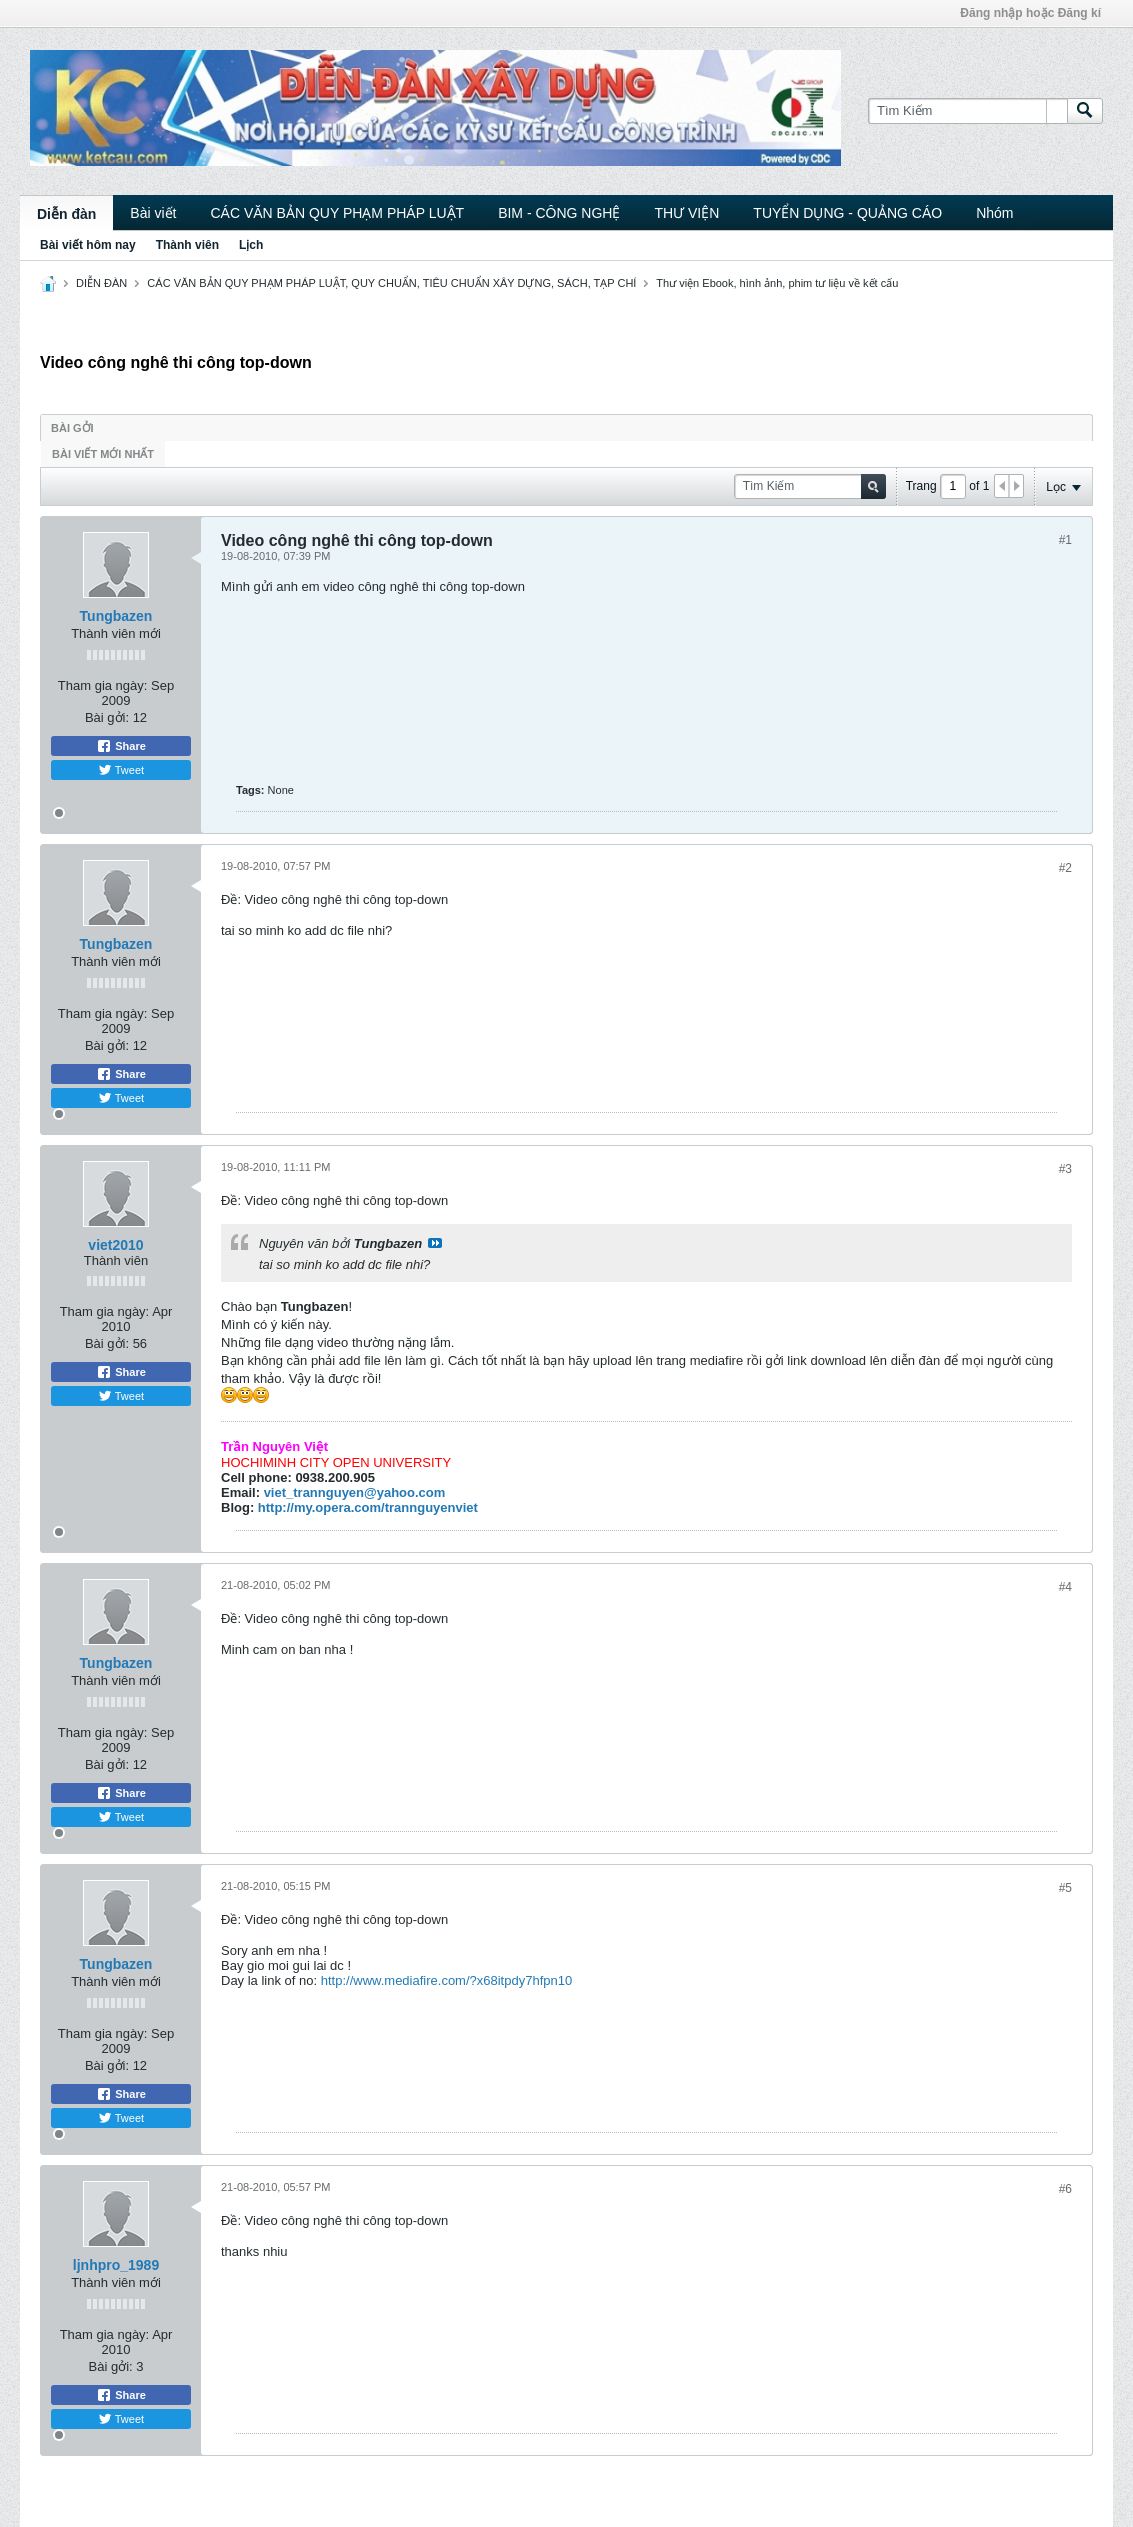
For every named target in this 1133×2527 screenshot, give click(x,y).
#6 (1065, 2189)
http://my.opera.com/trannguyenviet (368, 1507)
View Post (435, 1243)
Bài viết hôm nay (88, 245)
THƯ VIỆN (686, 213)
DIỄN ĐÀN (101, 283)
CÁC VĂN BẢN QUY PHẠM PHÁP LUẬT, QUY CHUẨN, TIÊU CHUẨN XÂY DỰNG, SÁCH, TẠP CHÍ (391, 283)
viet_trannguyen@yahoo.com (355, 1492)
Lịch (251, 245)
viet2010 (115, 1245)
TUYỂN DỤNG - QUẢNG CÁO (847, 213)
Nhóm (994, 213)
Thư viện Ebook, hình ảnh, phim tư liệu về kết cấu (777, 283)
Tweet (121, 770)
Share (121, 746)
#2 (1065, 868)
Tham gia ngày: (103, 685)
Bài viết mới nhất (103, 454)
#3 (1065, 1169)
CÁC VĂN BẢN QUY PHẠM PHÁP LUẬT (337, 213)
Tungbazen (116, 616)
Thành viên (187, 245)
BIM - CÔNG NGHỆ (559, 213)
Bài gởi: (107, 717)
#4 (1065, 1587)
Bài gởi (72, 428)
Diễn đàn (66, 214)
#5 (1065, 1888)
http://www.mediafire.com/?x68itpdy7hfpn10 (446, 1980)
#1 (1065, 540)
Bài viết (153, 213)
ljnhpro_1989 (116, 2265)
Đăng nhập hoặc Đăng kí (1030, 13)
